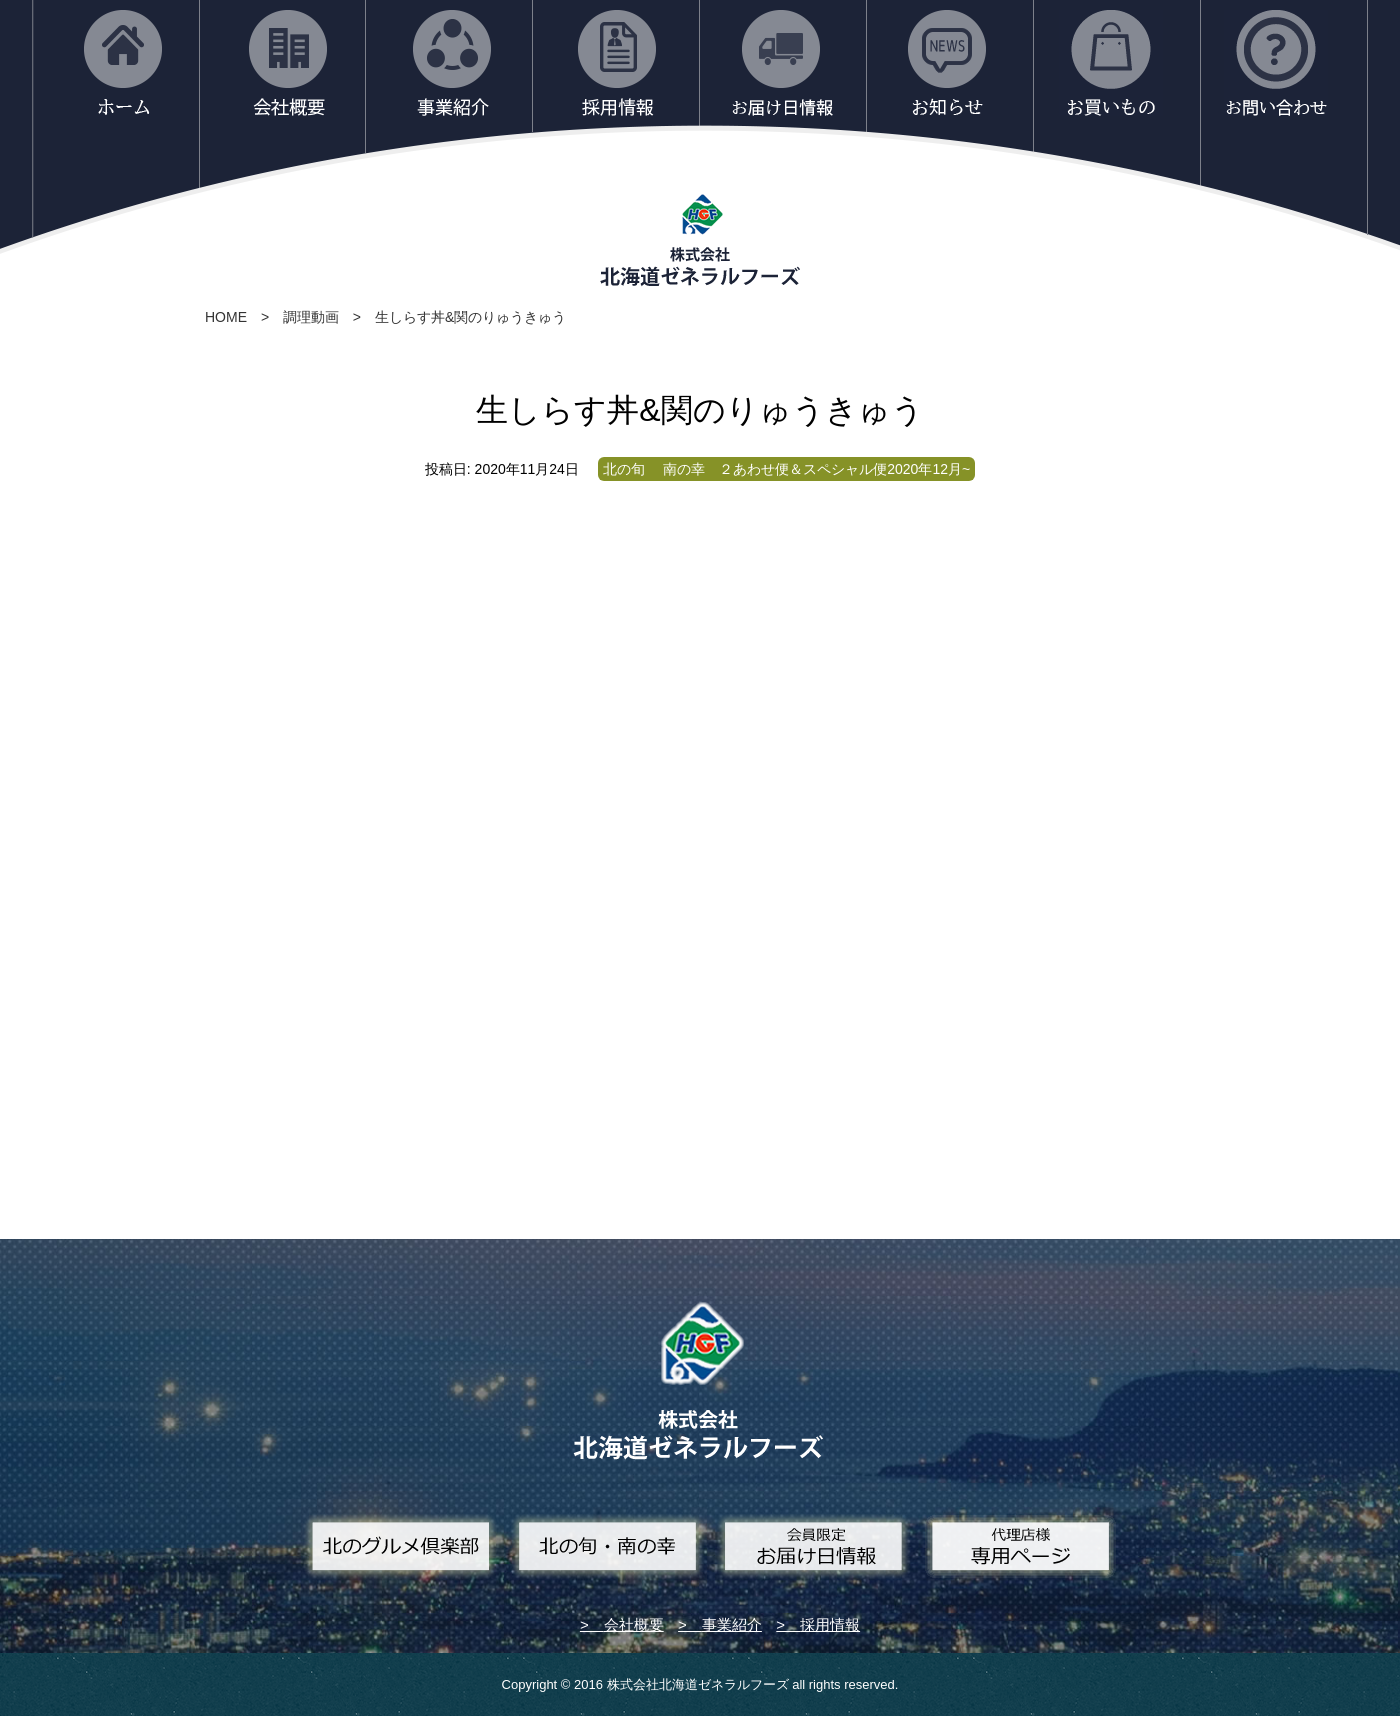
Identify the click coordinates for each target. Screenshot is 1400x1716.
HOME (226, 317)
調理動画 (311, 317)
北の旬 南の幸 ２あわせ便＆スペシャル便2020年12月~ (786, 469)
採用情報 (830, 1624)
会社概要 (634, 1624)
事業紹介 (732, 1624)
